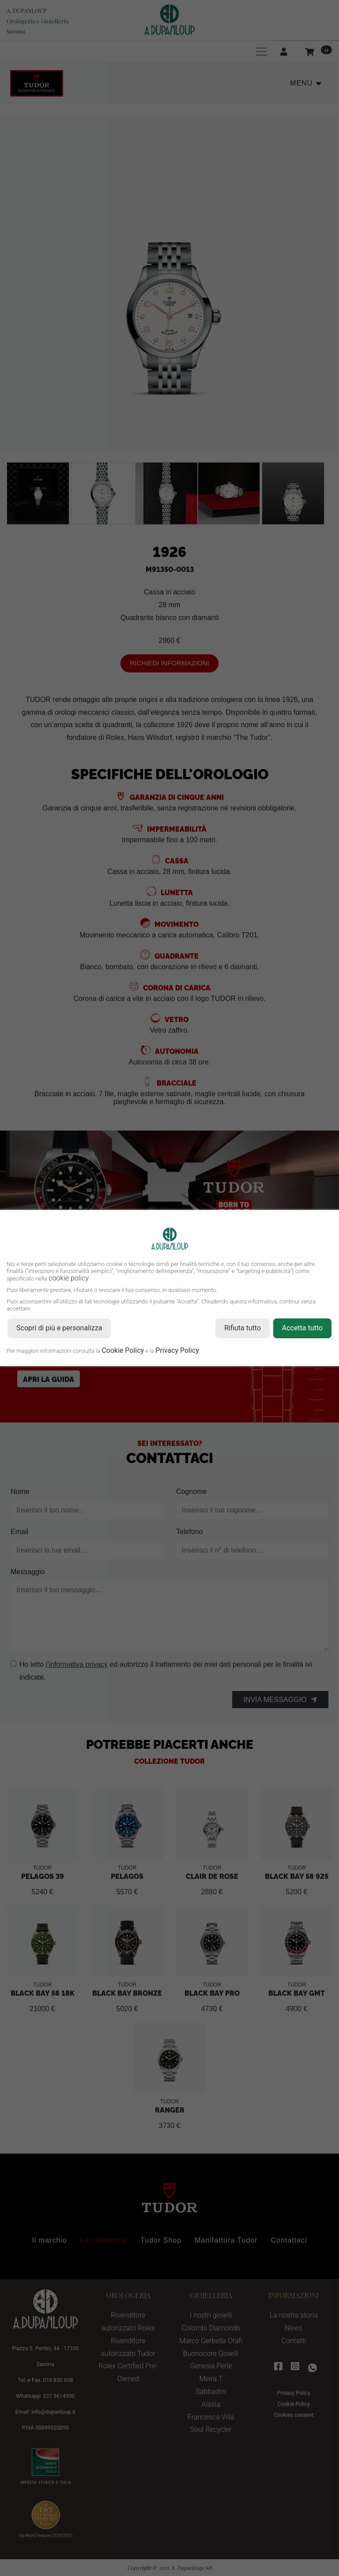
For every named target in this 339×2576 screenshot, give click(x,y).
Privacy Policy (177, 1350)
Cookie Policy (123, 1350)
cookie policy (69, 1278)
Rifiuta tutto (242, 1328)
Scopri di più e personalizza (59, 1328)
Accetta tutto (302, 1328)
